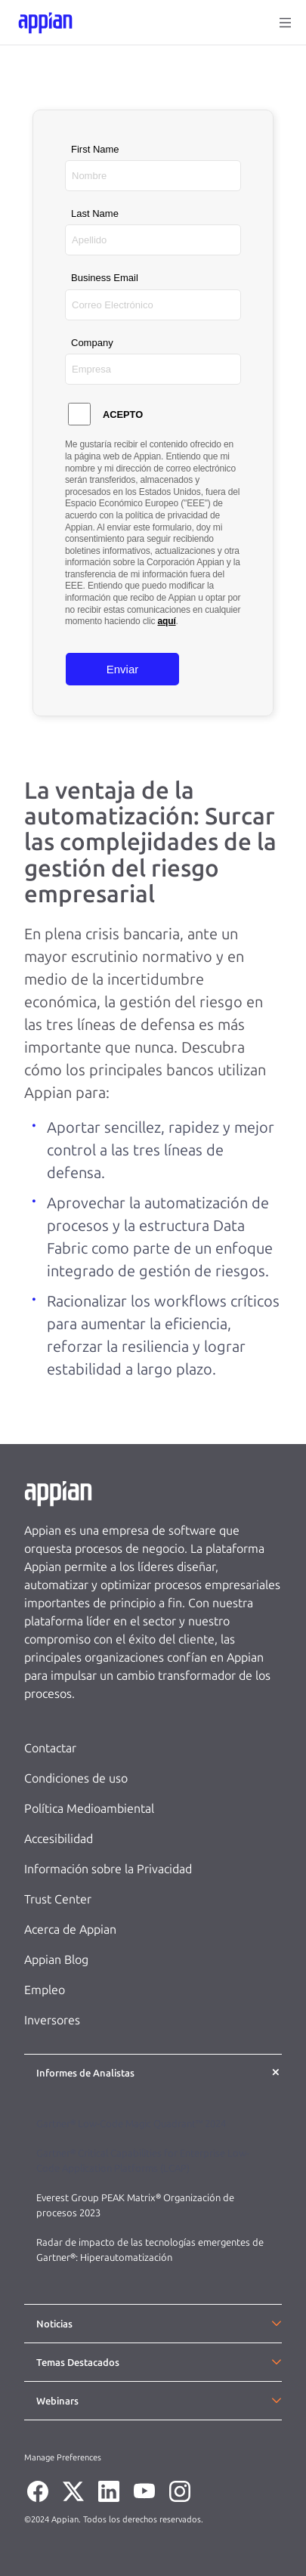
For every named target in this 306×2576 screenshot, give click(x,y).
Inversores (52, 2020)
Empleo (44, 1990)
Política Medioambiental (89, 1808)
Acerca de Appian (70, 1929)
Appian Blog (56, 1960)
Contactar (50, 1748)
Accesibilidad (58, 1839)
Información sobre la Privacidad (108, 1869)
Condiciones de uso (76, 1778)
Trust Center (57, 1899)
